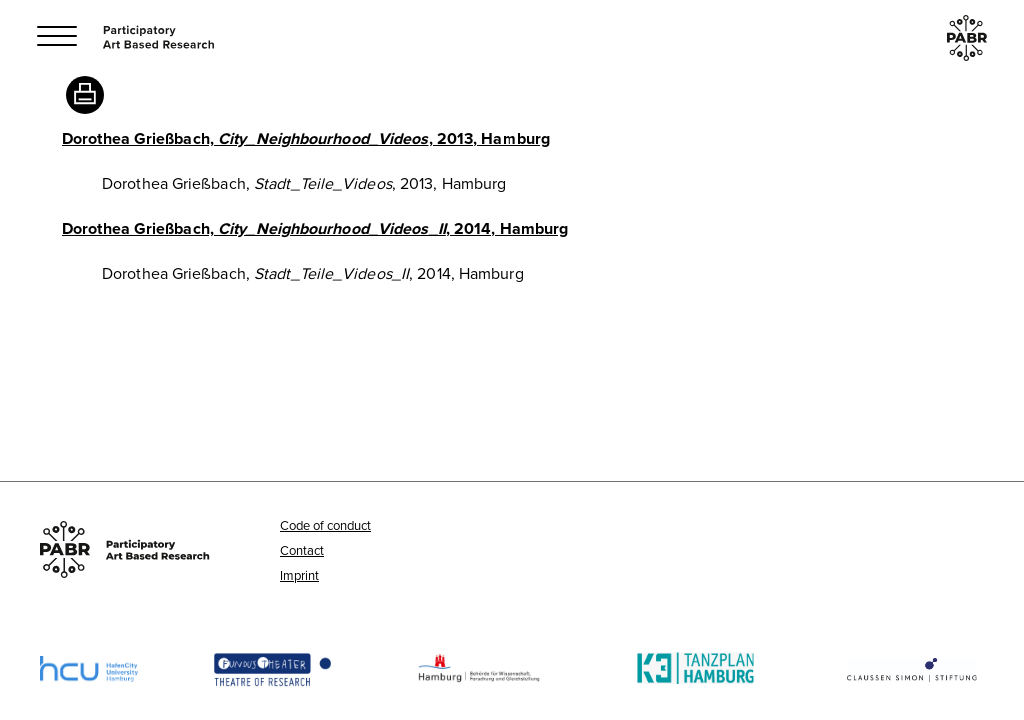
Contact (302, 550)
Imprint (299, 575)
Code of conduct (325, 525)
